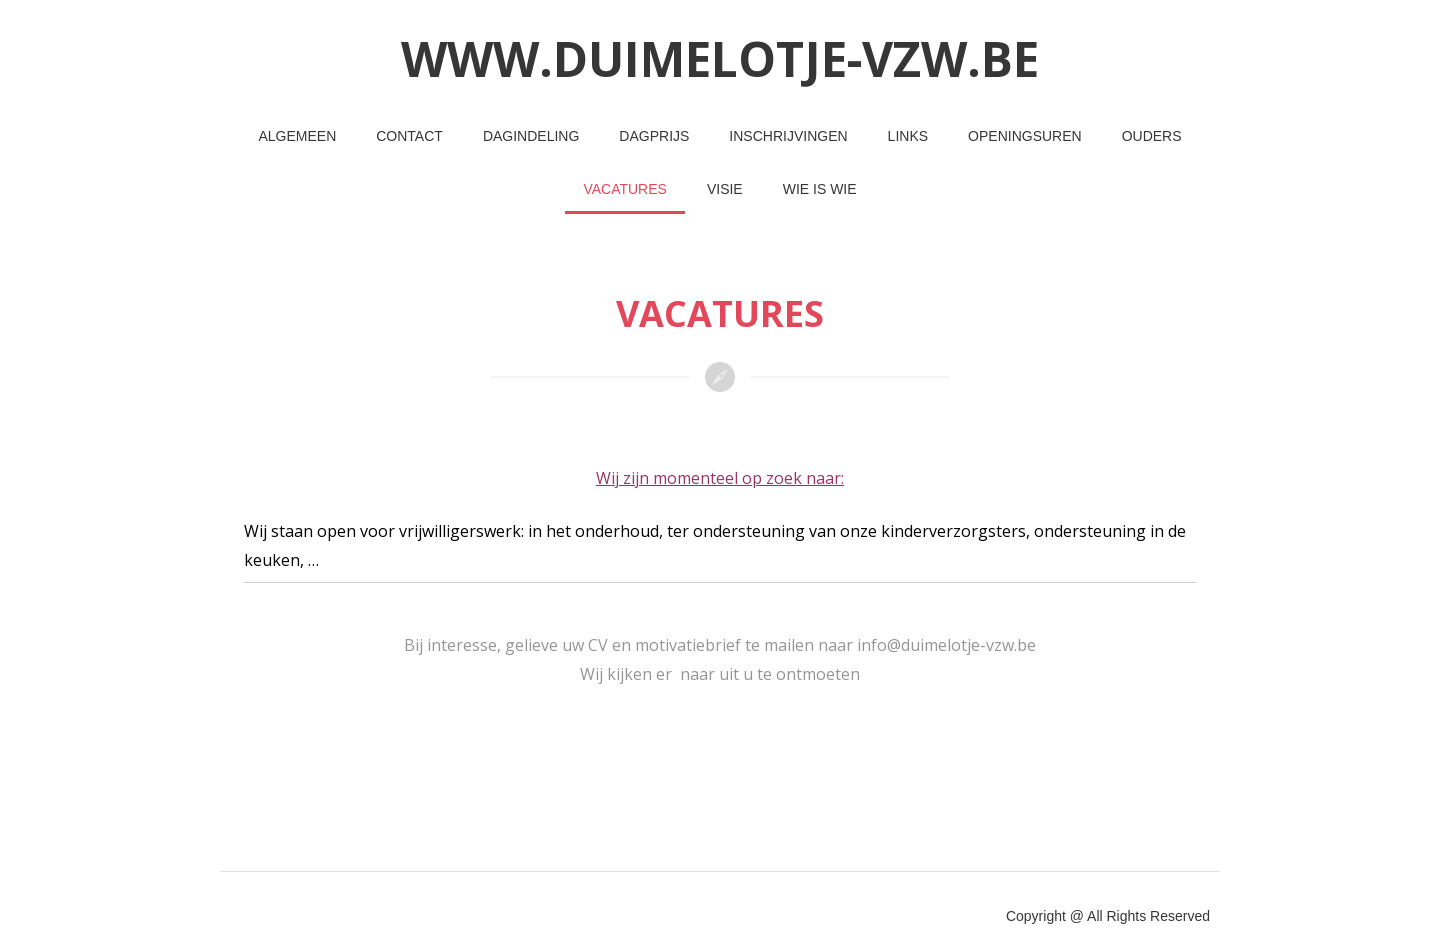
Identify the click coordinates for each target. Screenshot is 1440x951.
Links (908, 136)
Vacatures (625, 189)
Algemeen (297, 136)
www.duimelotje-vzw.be (720, 58)
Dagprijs (654, 136)
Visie (725, 189)
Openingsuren (1025, 136)
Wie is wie (820, 189)
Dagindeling (531, 136)
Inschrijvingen (788, 136)
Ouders (1152, 136)
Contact (409, 136)
